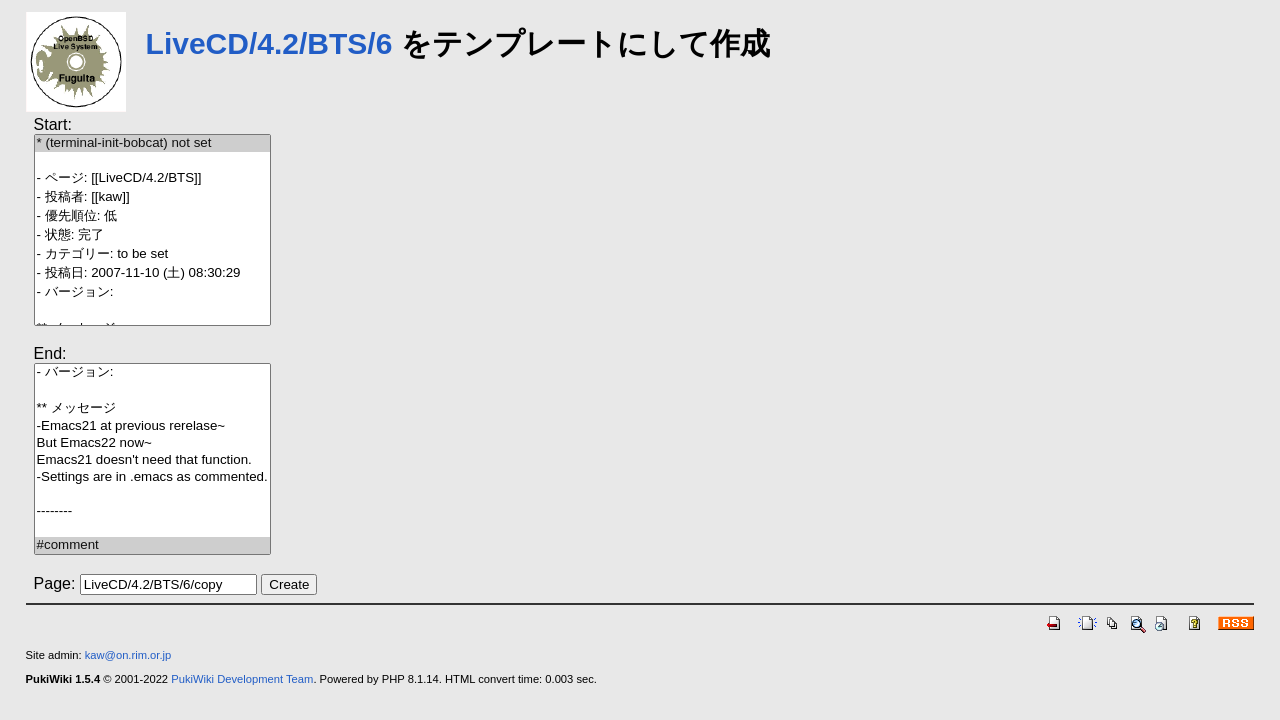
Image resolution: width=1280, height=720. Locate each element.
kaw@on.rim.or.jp (128, 655)
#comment (152, 545)
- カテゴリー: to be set (152, 254)
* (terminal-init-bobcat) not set (152, 143)
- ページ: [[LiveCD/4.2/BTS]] (152, 178)
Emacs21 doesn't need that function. (152, 460)
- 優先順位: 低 (152, 216)
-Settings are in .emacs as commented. (152, 477)
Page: (55, 583)
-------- (152, 511)
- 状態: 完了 (152, 235)
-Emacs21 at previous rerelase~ (152, 426)
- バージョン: (152, 292)
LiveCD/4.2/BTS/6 (269, 43)
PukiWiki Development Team (242, 679)
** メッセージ (152, 408)
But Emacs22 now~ (152, 443)
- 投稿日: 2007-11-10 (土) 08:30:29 (152, 273)
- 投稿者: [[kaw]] (152, 197)
